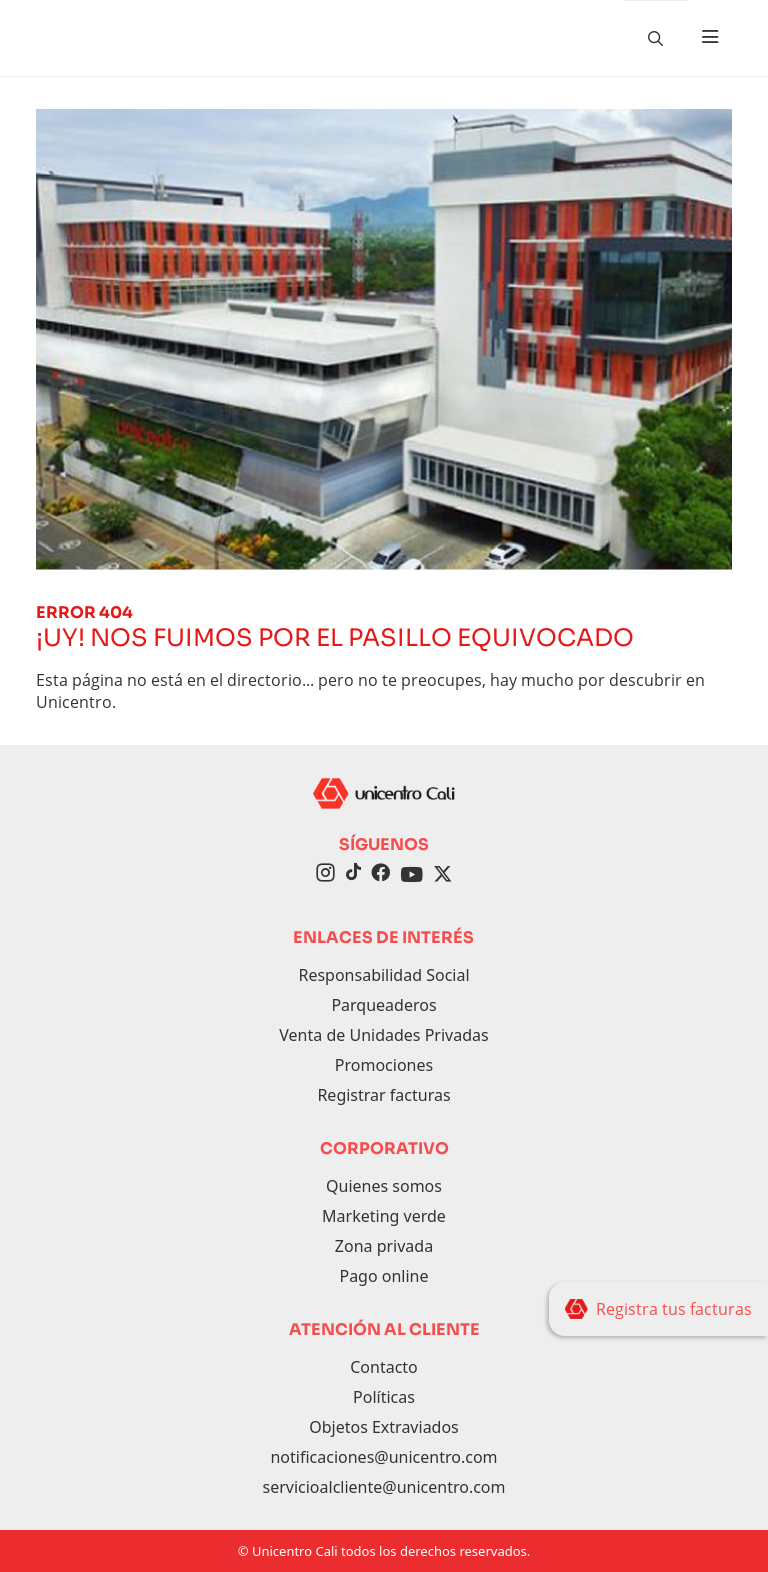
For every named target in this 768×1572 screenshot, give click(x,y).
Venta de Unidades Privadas (383, 1035)
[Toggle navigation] (710, 38)
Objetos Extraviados (384, 1427)
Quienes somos (384, 1186)
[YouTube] (412, 875)
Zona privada (384, 1246)
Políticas (384, 1397)
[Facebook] (380, 875)
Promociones (384, 1065)
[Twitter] (443, 875)
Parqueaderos (383, 1005)
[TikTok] (353, 875)
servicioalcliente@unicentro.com (383, 1487)
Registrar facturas (383, 1095)
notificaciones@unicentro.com (383, 1457)
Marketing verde (384, 1216)
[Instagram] (325, 875)
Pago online (383, 1276)
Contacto (384, 1367)
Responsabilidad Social (383, 975)
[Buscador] (656, 38)
